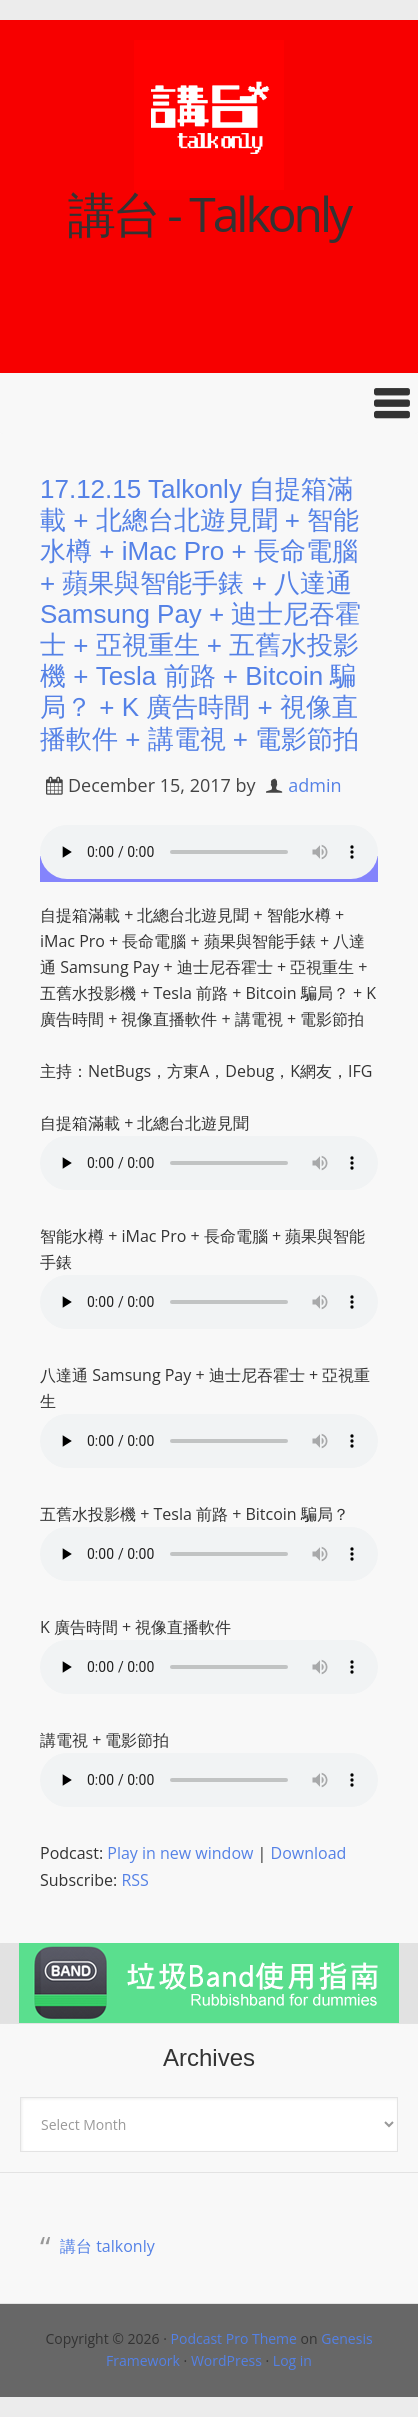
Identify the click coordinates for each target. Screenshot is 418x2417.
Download (309, 1853)
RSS (134, 1880)
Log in (292, 2360)
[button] (209, 403)
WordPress (226, 2360)
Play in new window (180, 1853)
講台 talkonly (107, 2246)
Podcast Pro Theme (234, 2338)
